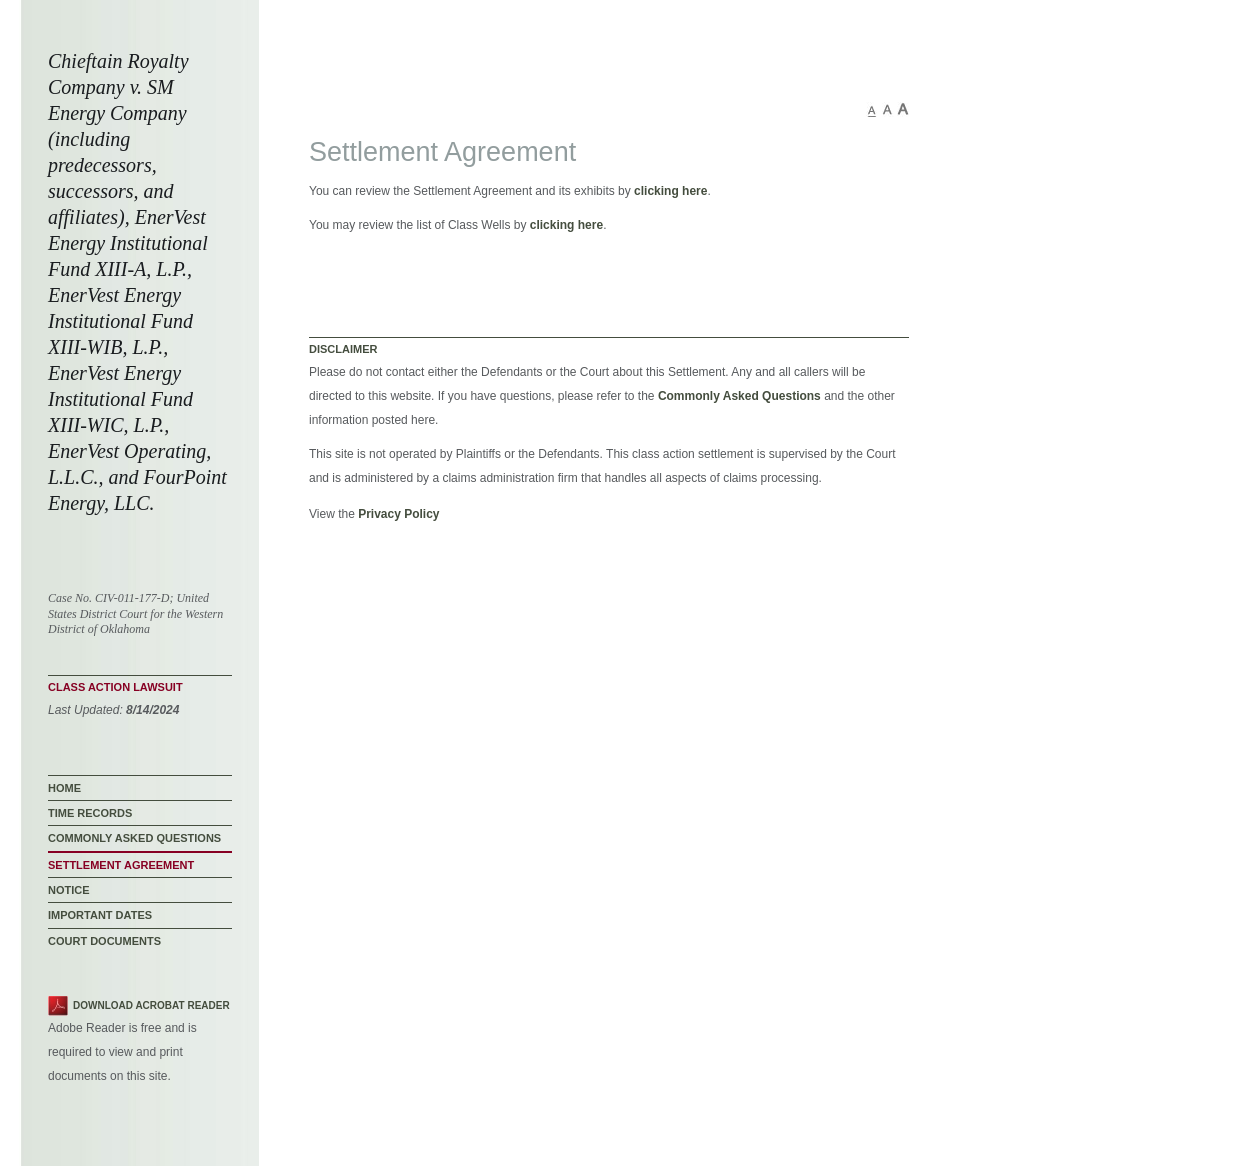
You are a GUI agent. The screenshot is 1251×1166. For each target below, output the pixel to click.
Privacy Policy (398, 514)
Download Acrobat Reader (151, 1005)
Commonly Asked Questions (739, 396)
